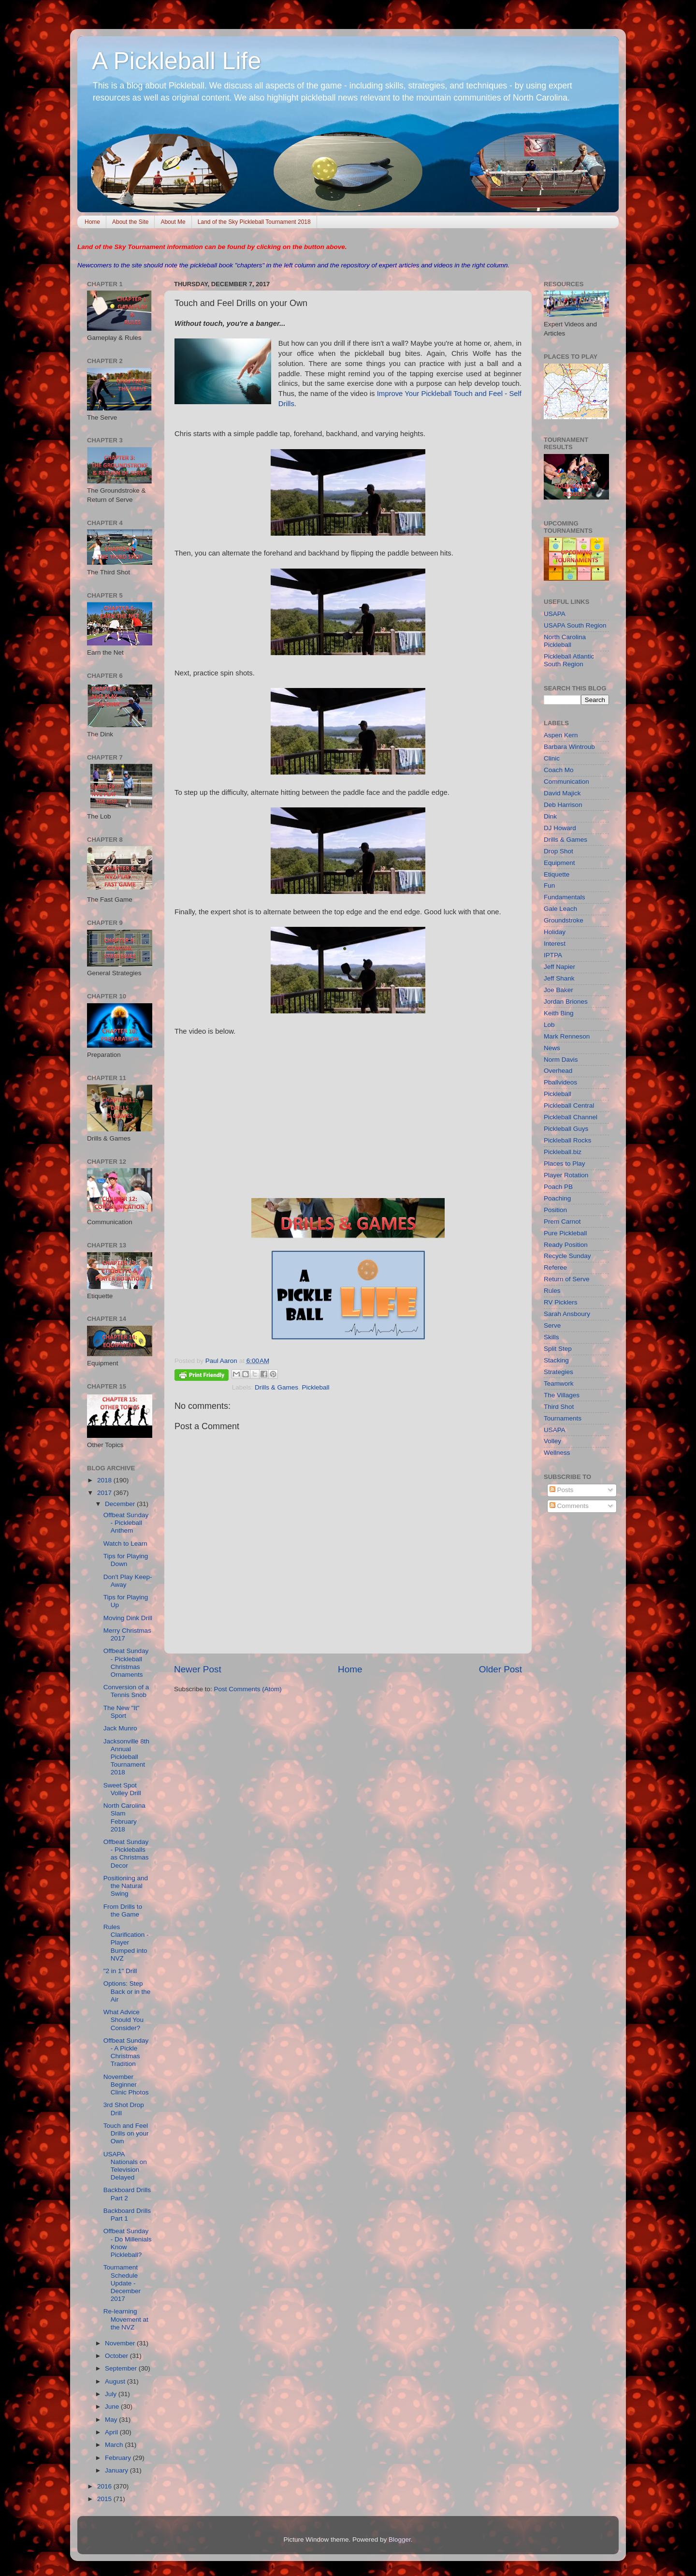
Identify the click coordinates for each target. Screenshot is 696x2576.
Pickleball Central (569, 1105)
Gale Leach (560, 908)
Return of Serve (567, 1279)
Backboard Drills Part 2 (127, 2193)
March (115, 2444)
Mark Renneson (567, 1036)
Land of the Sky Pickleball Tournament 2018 (254, 222)
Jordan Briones (566, 1001)
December (121, 1504)
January (117, 2470)
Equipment (559, 862)
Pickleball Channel (570, 1117)
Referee (555, 1267)
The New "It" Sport (121, 1711)
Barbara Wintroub (569, 746)
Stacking (556, 1360)
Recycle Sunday (567, 1255)
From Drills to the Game (122, 1910)
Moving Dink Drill (127, 1618)
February (119, 2457)
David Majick (562, 793)
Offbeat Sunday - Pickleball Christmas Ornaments (126, 1662)
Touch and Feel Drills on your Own (126, 2133)
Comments (569, 1505)
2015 (105, 2499)
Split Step (558, 1348)
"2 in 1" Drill (120, 1971)
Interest (555, 943)
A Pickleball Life (176, 60)
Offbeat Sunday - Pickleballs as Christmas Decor (126, 1853)
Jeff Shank (559, 978)
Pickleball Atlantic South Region (569, 660)
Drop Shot (558, 851)
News (552, 1048)
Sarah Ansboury (567, 1313)
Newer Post (197, 1669)
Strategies (558, 1372)
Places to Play (564, 1163)
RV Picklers (561, 1302)
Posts (562, 1489)
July (111, 2394)
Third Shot (559, 1406)
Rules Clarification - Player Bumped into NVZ (126, 1942)
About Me (172, 222)
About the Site (130, 222)
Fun (549, 885)
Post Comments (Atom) (248, 1689)
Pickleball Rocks (567, 1140)
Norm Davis (561, 1059)
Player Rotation (566, 1175)
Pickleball (316, 1387)
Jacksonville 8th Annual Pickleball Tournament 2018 (126, 1757)
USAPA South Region (575, 625)
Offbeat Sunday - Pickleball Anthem (126, 1522)
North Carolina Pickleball (565, 640)
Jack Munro (120, 1728)
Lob (549, 1024)
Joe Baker (558, 990)
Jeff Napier (559, 966)
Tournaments (562, 1418)
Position (555, 1210)
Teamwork (559, 1383)
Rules (552, 1290)
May (112, 2419)
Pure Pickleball (565, 1233)
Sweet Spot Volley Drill (122, 1789)
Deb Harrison (563, 804)
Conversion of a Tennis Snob (126, 1690)
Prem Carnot (562, 1221)
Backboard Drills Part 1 (127, 2214)
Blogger (400, 2539)
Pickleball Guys (566, 1128)
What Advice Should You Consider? (123, 2019)
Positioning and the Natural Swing (125, 1885)
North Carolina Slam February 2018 (124, 1817)
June (113, 2406)
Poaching (557, 1198)
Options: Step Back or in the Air (127, 1991)
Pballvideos (560, 1082)
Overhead (558, 1070)
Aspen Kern (561, 735)
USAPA (555, 613)
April (112, 2432)
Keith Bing (559, 1013)
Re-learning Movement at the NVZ (125, 2319)
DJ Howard (560, 828)
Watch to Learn (125, 1543)
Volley (552, 1441)
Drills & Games (276, 1387)
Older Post (500, 1669)
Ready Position (566, 1244)
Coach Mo (559, 770)
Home (92, 222)
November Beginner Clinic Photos (126, 2084)
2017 (105, 1492)
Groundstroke (563, 920)
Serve (552, 1325)
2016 (105, 2486)
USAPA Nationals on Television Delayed (125, 2166)
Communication (566, 781)
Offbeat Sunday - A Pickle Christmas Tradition (126, 2052)
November (121, 2343)
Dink (550, 816)
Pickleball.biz (562, 1152)
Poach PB (558, 1186)
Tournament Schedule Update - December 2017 (122, 2283)
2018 (105, 1480)
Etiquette (556, 874)
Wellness (557, 1452)
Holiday (555, 932)
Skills (551, 1337)
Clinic (552, 758)
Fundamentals (564, 897)
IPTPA (553, 955)
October (117, 2355)
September (122, 2368)
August (116, 2381)
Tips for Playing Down (125, 1559)
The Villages (562, 1395)
